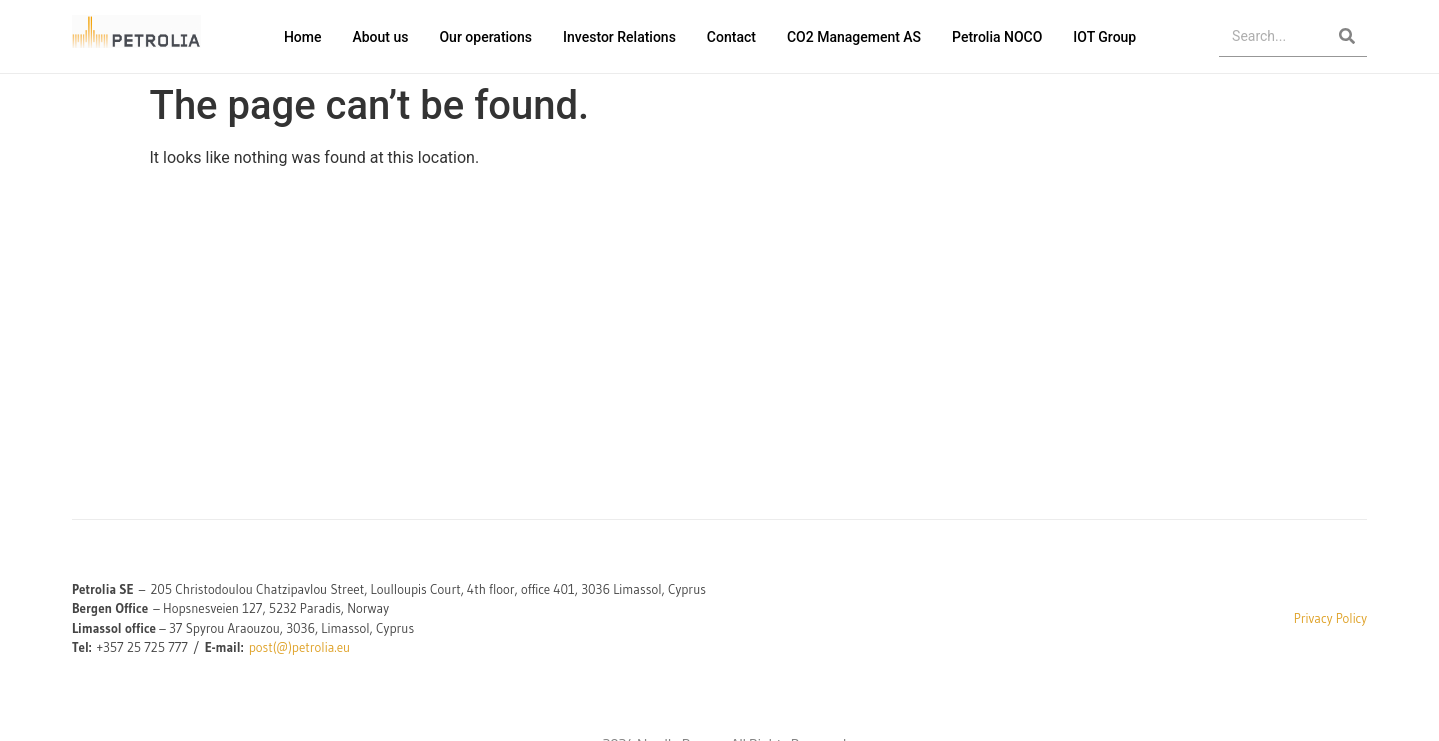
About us (380, 37)
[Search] (1347, 36)
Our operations (485, 37)
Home (303, 37)
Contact (731, 37)
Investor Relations (619, 37)
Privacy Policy (1330, 618)
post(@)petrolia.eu (299, 647)
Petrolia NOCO (997, 37)
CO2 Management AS (854, 37)
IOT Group (1104, 37)
